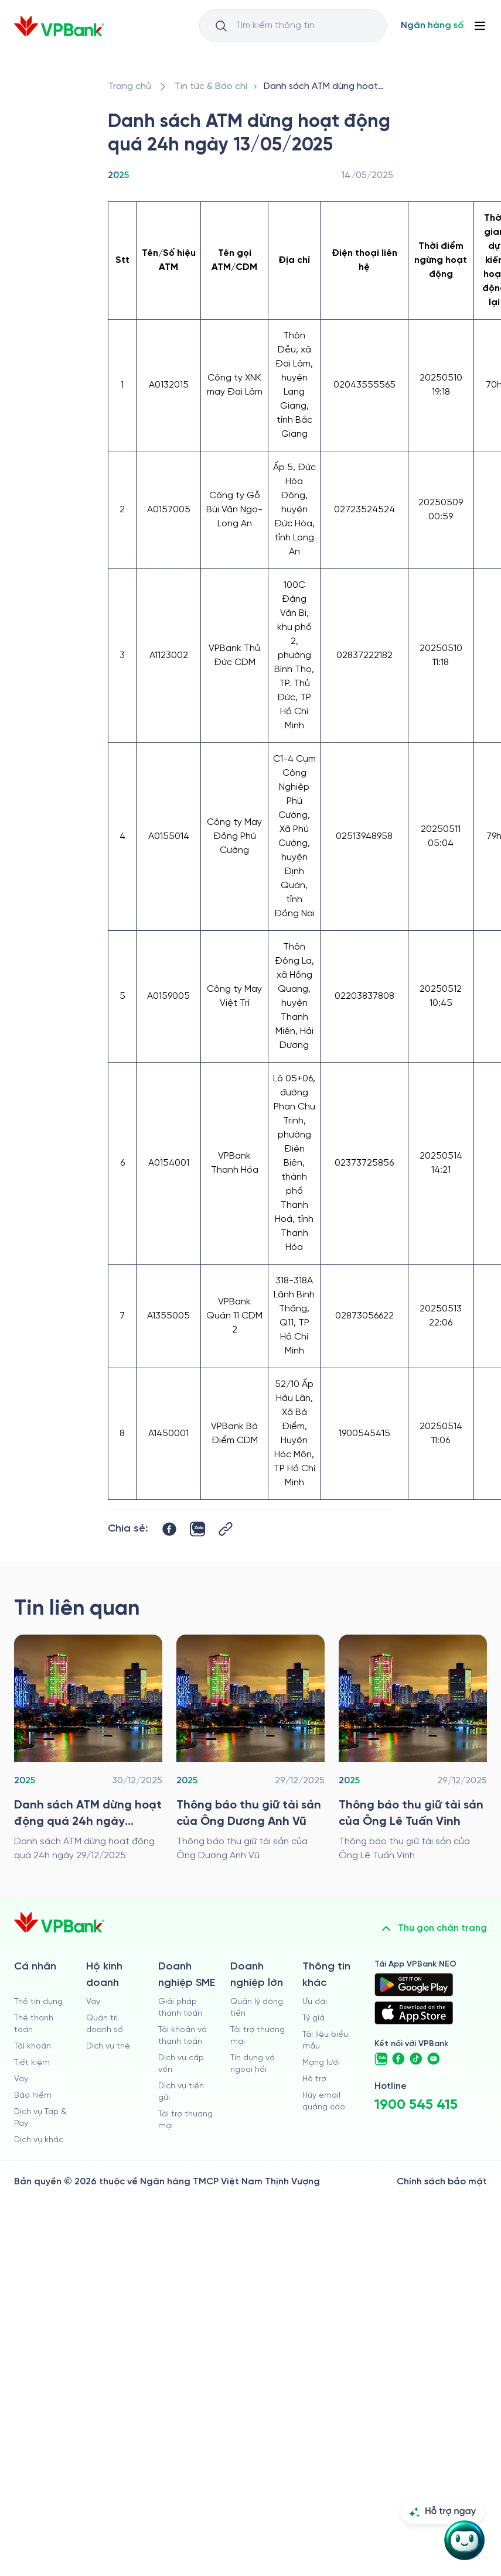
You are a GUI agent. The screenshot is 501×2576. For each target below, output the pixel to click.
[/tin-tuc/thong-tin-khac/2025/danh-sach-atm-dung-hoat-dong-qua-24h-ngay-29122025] (88, 1749)
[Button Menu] (480, 26)
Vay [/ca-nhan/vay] (21, 2079)
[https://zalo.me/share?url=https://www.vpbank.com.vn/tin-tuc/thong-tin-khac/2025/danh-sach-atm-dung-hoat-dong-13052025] (197, 1529)
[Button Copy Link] (225, 1529)
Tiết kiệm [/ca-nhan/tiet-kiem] (32, 2062)
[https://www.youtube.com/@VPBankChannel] (433, 2059)
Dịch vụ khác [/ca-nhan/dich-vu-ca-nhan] (38, 2140)
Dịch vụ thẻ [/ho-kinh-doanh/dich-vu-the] (108, 2046)
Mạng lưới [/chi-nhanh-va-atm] (321, 2062)
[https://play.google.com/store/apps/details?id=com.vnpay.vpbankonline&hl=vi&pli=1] (413, 1984)
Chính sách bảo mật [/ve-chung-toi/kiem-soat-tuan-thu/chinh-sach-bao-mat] (442, 2182)
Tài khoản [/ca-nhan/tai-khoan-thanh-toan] (32, 2046)
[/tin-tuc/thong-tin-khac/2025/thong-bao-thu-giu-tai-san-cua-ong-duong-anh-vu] (250, 1749)
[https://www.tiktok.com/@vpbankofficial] (416, 2059)
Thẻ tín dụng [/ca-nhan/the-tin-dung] (38, 2002)
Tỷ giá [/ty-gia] (313, 2018)
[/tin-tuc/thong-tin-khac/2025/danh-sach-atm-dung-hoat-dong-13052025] (326, 87)
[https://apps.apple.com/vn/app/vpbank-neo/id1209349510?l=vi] (413, 2013)
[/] (59, 26)
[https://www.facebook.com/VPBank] (398, 2059)
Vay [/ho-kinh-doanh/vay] (93, 2002)
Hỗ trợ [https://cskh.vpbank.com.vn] (314, 2079)
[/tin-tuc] (211, 87)
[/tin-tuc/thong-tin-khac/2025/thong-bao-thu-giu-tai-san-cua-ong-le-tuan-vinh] (413, 1749)
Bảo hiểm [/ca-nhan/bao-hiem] (33, 2095)
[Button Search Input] (221, 25)
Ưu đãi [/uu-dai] (314, 2002)
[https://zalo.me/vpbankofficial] (380, 2059)
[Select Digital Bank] (432, 25)
